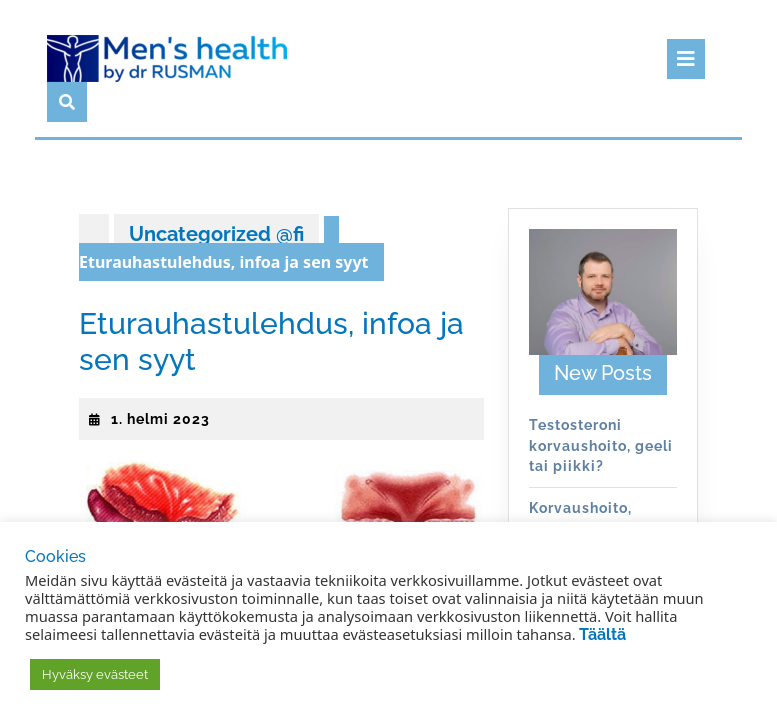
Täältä (602, 634)
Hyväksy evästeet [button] (95, 674)
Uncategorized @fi (216, 234)
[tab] (686, 59)
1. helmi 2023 (160, 419)
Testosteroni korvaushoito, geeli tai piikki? (601, 445)
